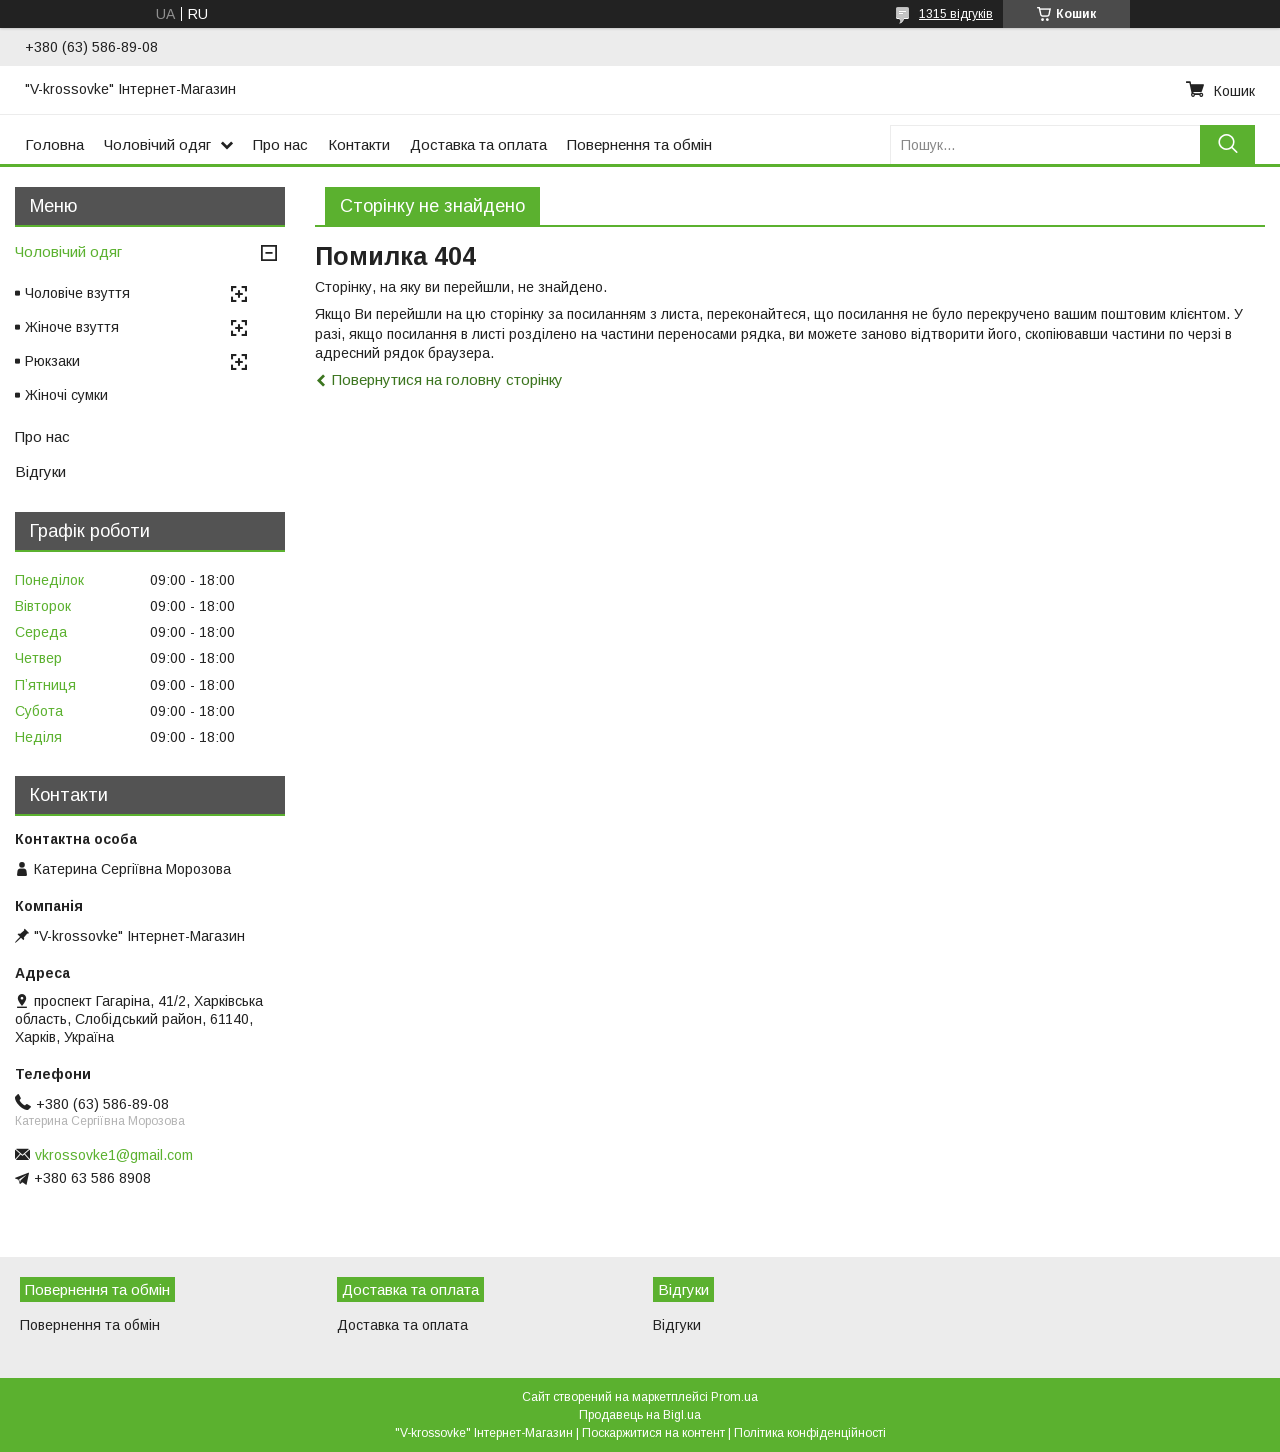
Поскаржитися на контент (653, 1433)
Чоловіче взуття (77, 293)
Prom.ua (734, 1397)
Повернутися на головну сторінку (447, 379)
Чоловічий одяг (157, 144)
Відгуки (40, 471)
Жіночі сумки (66, 395)
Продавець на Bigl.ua (640, 1415)
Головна (54, 144)
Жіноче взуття (72, 327)
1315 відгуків (956, 14)
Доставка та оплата (478, 144)
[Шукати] (1227, 144)
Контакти (359, 144)
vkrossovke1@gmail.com (114, 1155)
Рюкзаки (52, 361)
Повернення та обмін (639, 144)
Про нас (280, 144)
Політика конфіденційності (810, 1433)
